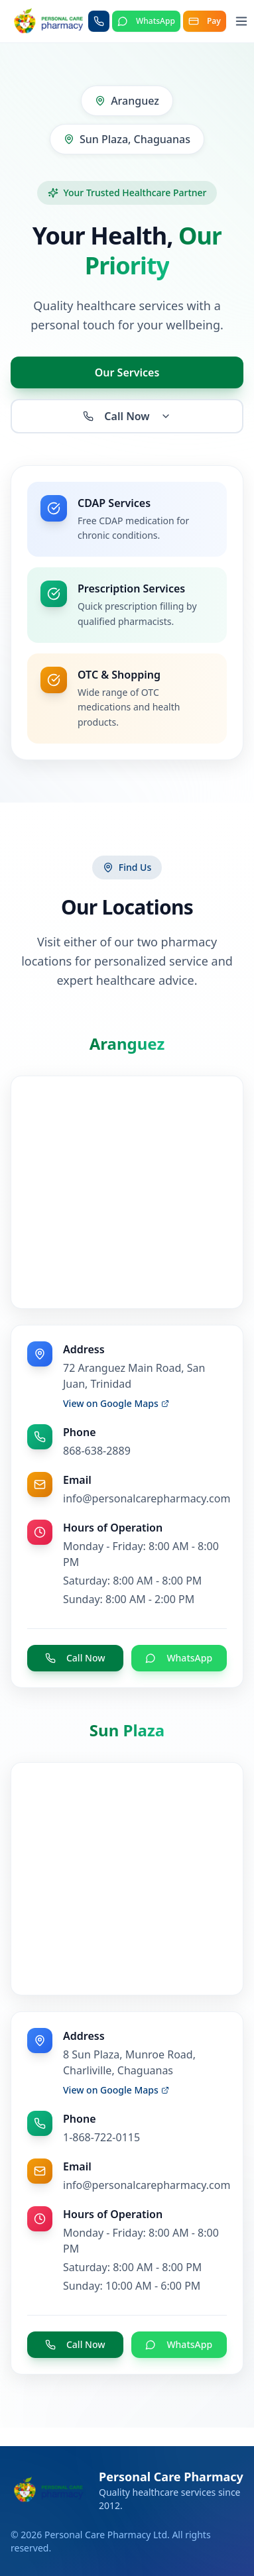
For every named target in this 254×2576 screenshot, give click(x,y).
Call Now (126, 416)
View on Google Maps (116, 1403)
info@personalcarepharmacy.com (146, 1498)
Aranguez (127, 100)
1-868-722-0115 (101, 2137)
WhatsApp (178, 1658)
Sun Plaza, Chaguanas (127, 139)
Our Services (127, 372)
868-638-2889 (97, 1450)
